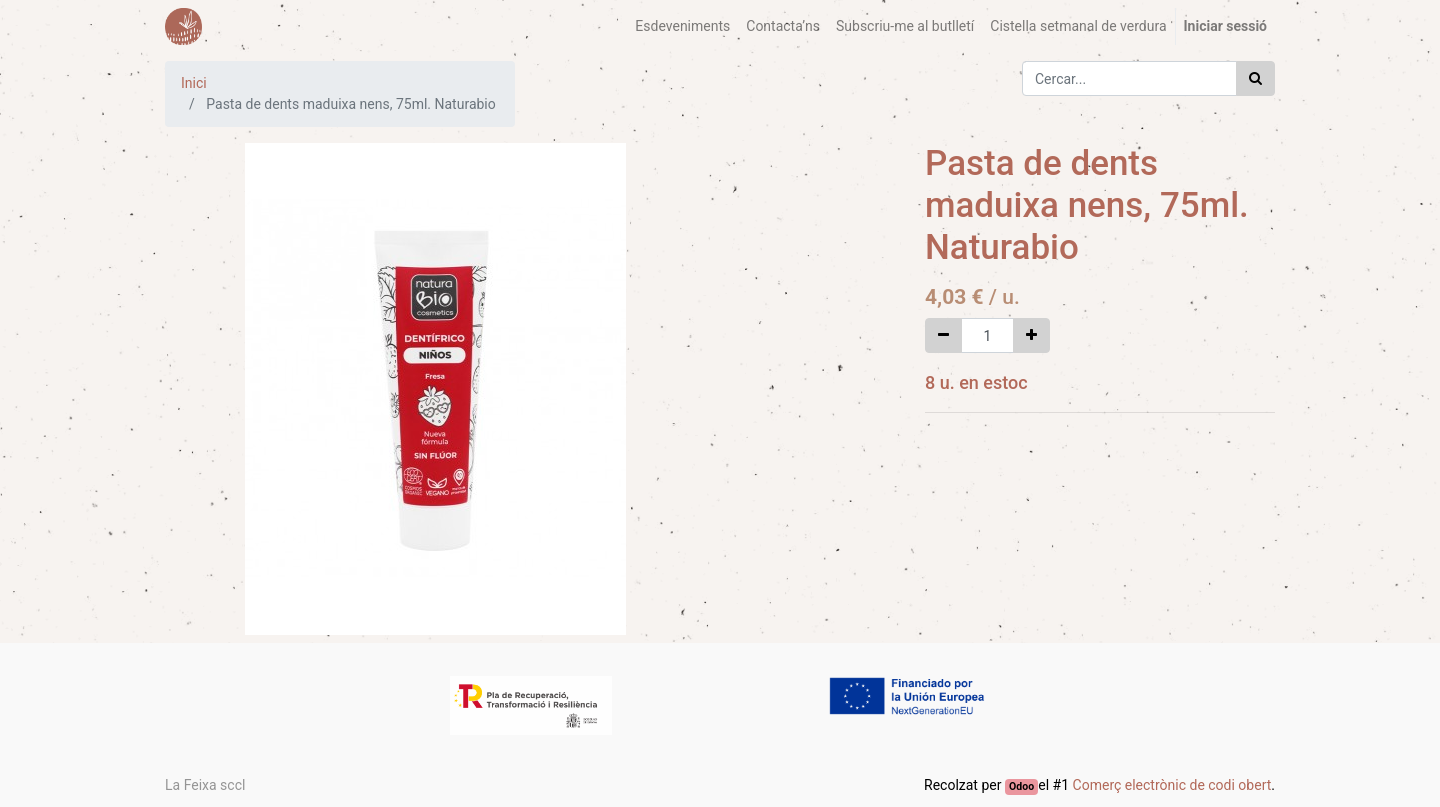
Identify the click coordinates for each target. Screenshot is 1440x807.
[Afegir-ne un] (1031, 335)
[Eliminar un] (943, 335)
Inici (194, 83)
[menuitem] (682, 26)
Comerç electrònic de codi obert (1172, 785)
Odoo (1021, 786)
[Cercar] (1255, 78)
